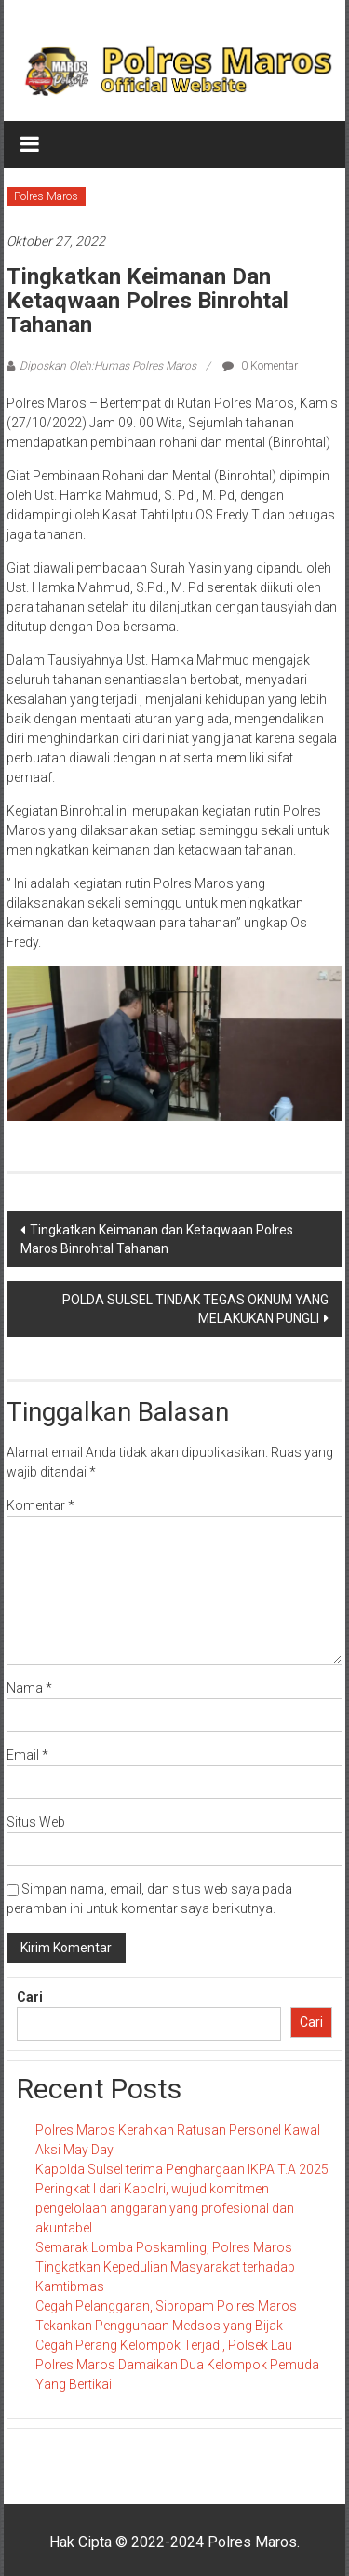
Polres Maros (46, 196)
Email (27, 1754)
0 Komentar (260, 365)
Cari (30, 1996)
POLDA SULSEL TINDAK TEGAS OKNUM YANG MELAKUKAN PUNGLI (195, 1309)
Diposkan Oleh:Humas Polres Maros (108, 365)
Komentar (40, 1505)
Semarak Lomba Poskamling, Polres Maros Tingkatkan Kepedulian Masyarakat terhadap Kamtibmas (165, 2267)
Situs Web (36, 1821)
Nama (29, 1687)
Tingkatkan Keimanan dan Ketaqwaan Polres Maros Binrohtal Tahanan (156, 1239)
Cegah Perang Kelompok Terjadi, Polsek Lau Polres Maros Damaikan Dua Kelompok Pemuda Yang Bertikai (177, 2365)
